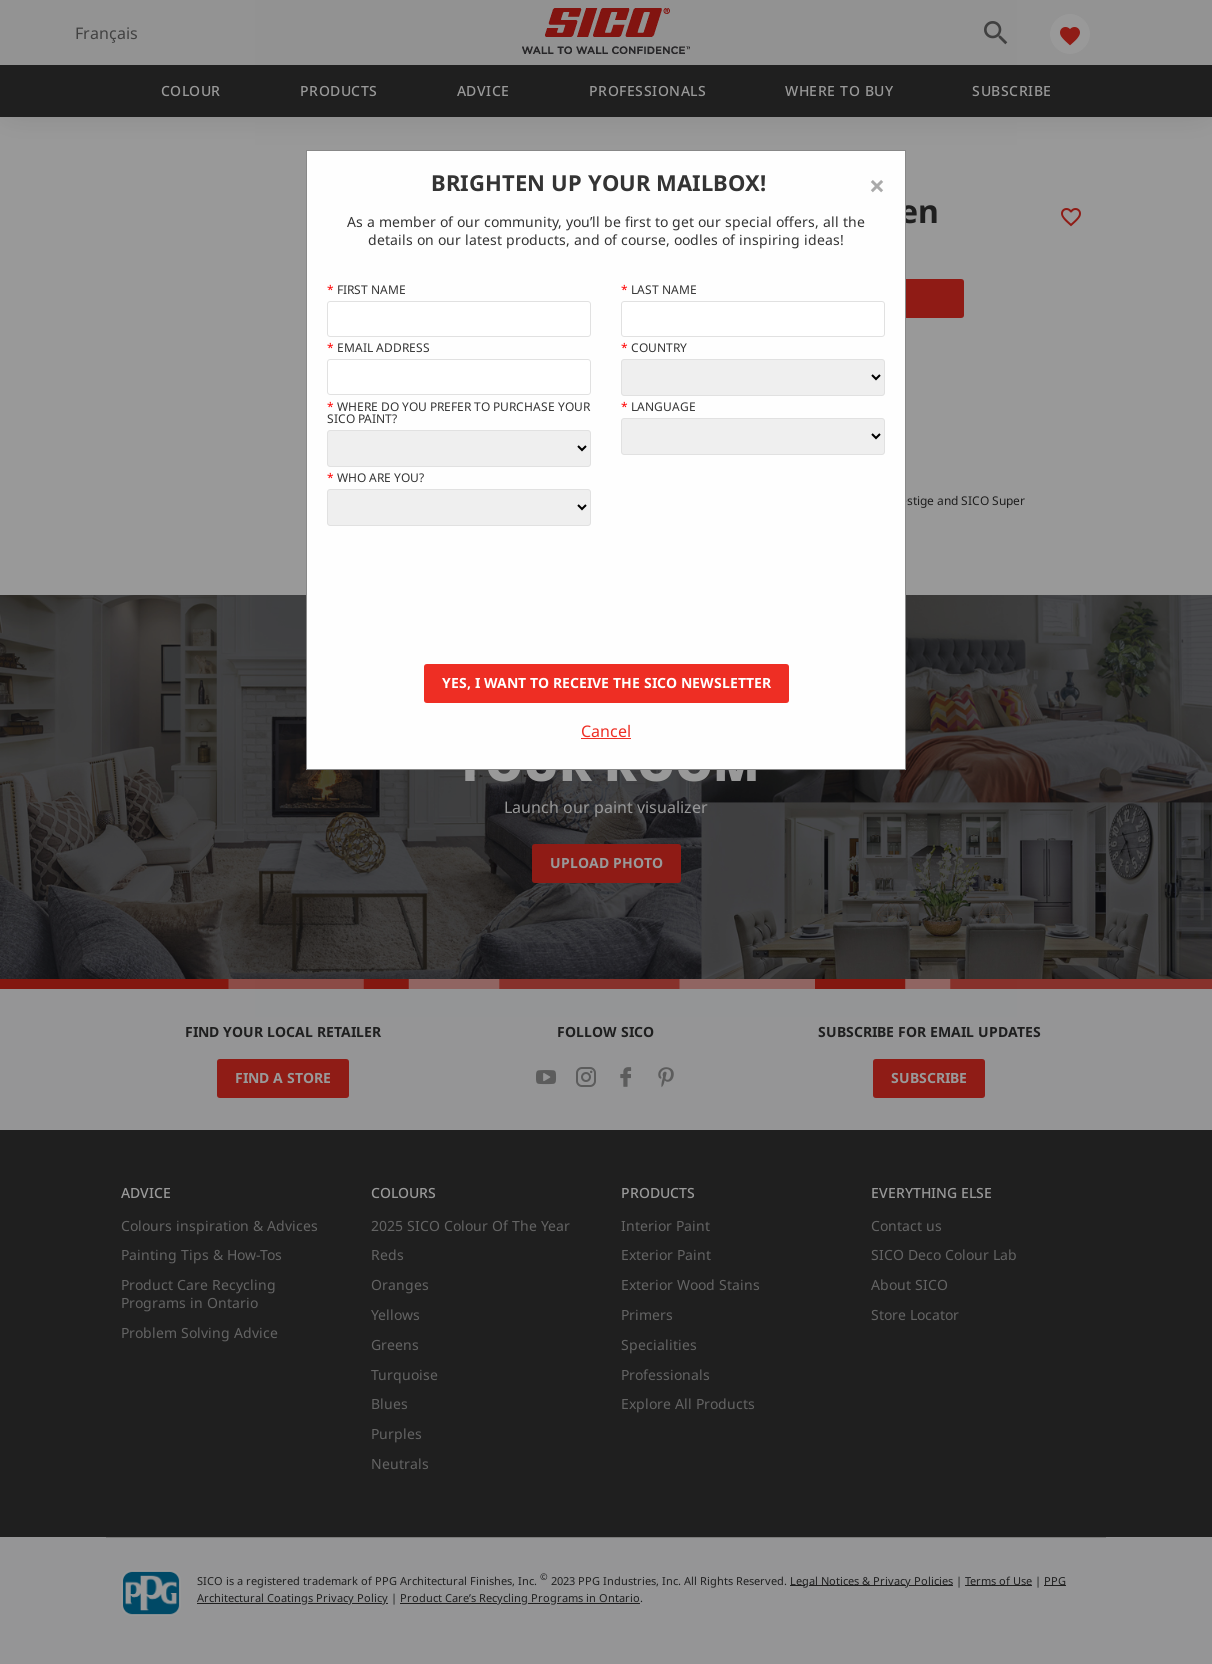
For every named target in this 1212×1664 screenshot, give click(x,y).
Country (654, 348)
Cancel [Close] (606, 731)
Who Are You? (375, 478)
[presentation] (479, 595)
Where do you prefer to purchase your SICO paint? (458, 413)
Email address (378, 348)
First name (366, 290)
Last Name (659, 290)
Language (658, 407)
